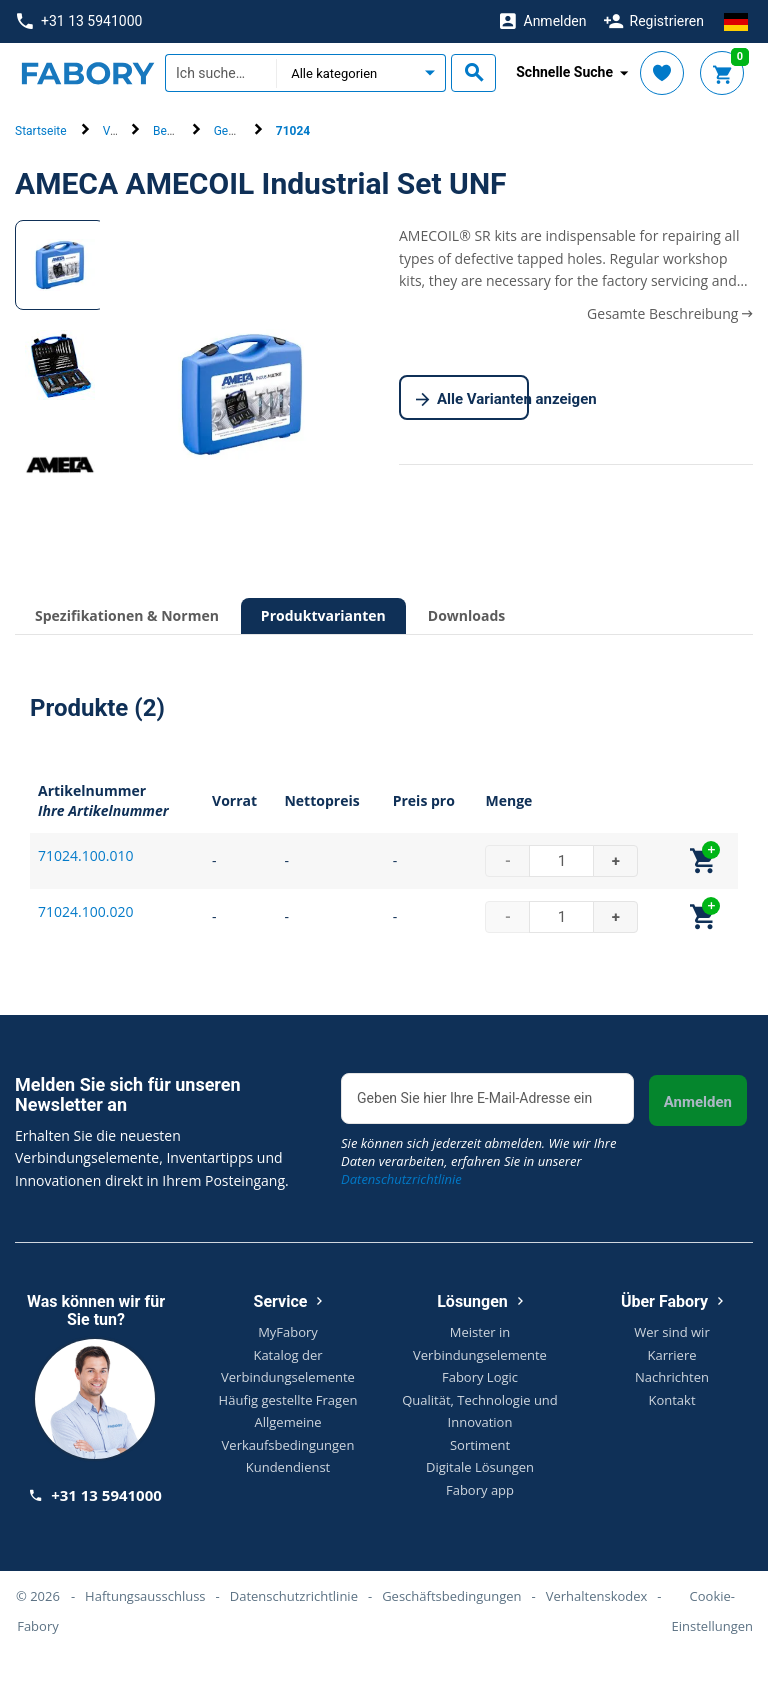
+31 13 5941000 (79, 21)
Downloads (466, 615)
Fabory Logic (480, 1377)
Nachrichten (672, 1377)
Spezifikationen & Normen (127, 615)
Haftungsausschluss (145, 1596)
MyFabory (288, 1332)
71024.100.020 (85, 911)
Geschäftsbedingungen (451, 1596)
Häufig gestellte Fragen (288, 1400)
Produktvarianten (323, 615)
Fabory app (480, 1490)
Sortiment (480, 1445)
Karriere (671, 1355)
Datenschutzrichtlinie (401, 1179)
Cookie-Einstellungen (712, 1611)
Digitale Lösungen (480, 1467)
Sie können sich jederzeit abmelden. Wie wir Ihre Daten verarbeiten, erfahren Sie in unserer (478, 1161)
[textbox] (220, 73)
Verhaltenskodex (597, 1596)
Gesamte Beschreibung (670, 313)
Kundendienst (288, 1467)
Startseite (41, 131)
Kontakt (671, 1400)
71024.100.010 (85, 855)
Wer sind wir (671, 1332)
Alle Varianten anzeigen (472, 400)
